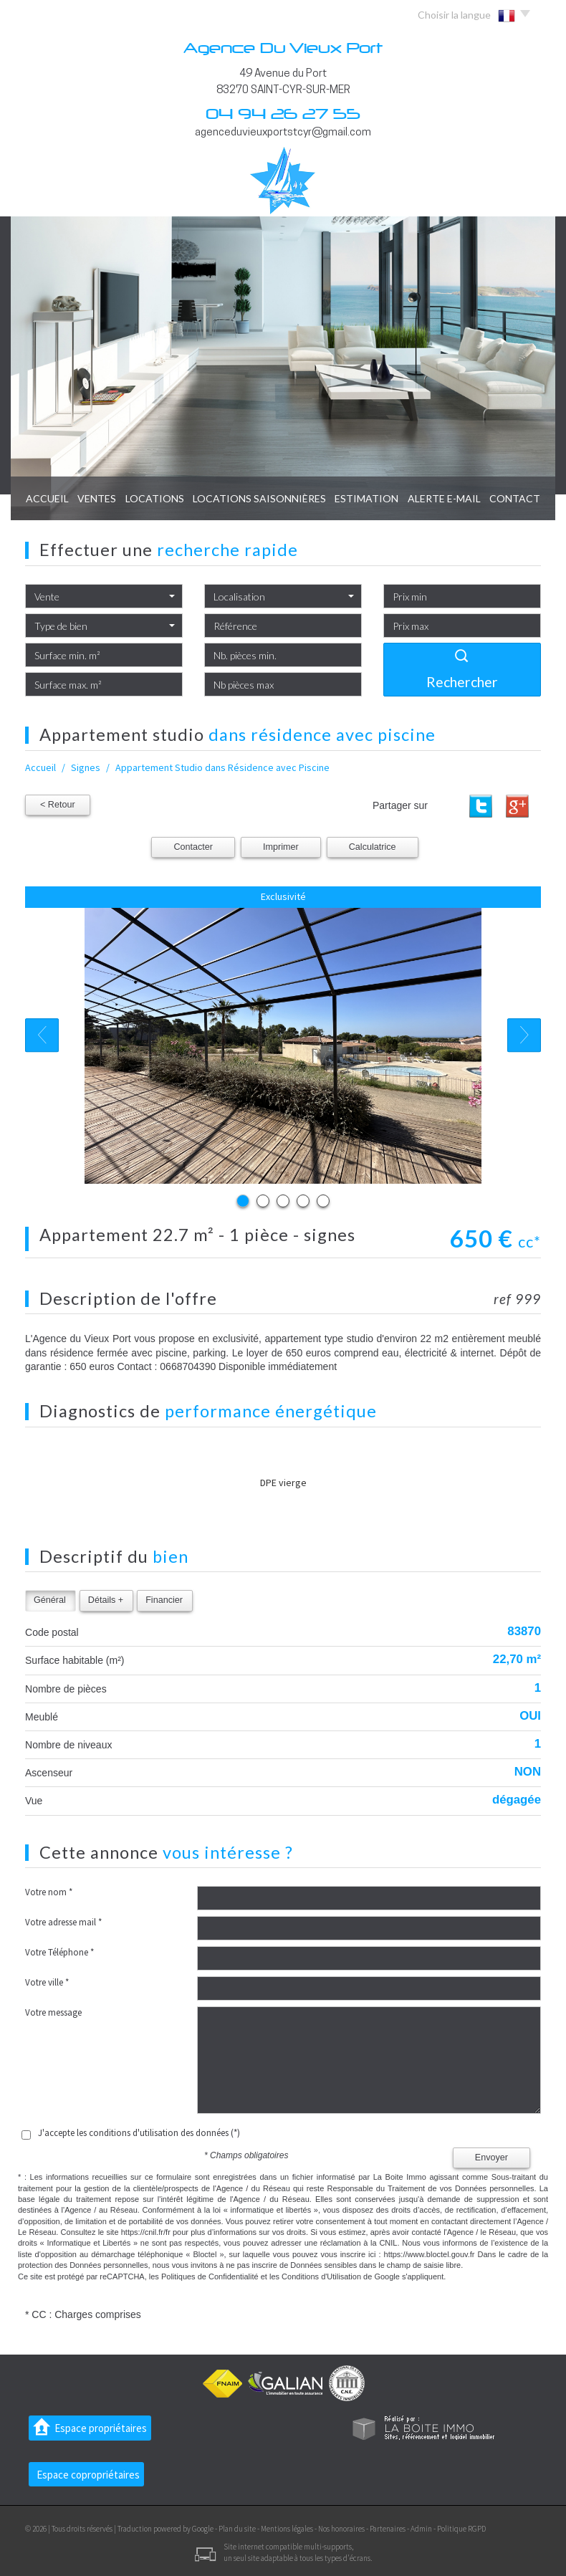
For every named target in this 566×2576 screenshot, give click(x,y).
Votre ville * (47, 1982)
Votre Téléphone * (59, 1952)
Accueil (47, 498)
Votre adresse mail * (63, 1922)
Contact (514, 498)
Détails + (105, 1600)
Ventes (96, 498)
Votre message (53, 2012)
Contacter (193, 847)
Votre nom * (48, 1892)
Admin (421, 2529)
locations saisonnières (259, 498)
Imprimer (281, 847)
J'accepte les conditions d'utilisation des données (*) (139, 2133)
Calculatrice (372, 847)
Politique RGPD (461, 2529)
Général (50, 1600)
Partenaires (388, 2529)
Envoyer (491, 2158)
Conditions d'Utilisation (321, 2276)
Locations (154, 498)
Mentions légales (287, 2529)
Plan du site (237, 2529)
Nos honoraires (341, 2529)
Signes (85, 767)
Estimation (366, 498)
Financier (164, 1600)
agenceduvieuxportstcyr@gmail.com (283, 132)
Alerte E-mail (444, 498)
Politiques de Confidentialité (210, 2276)
